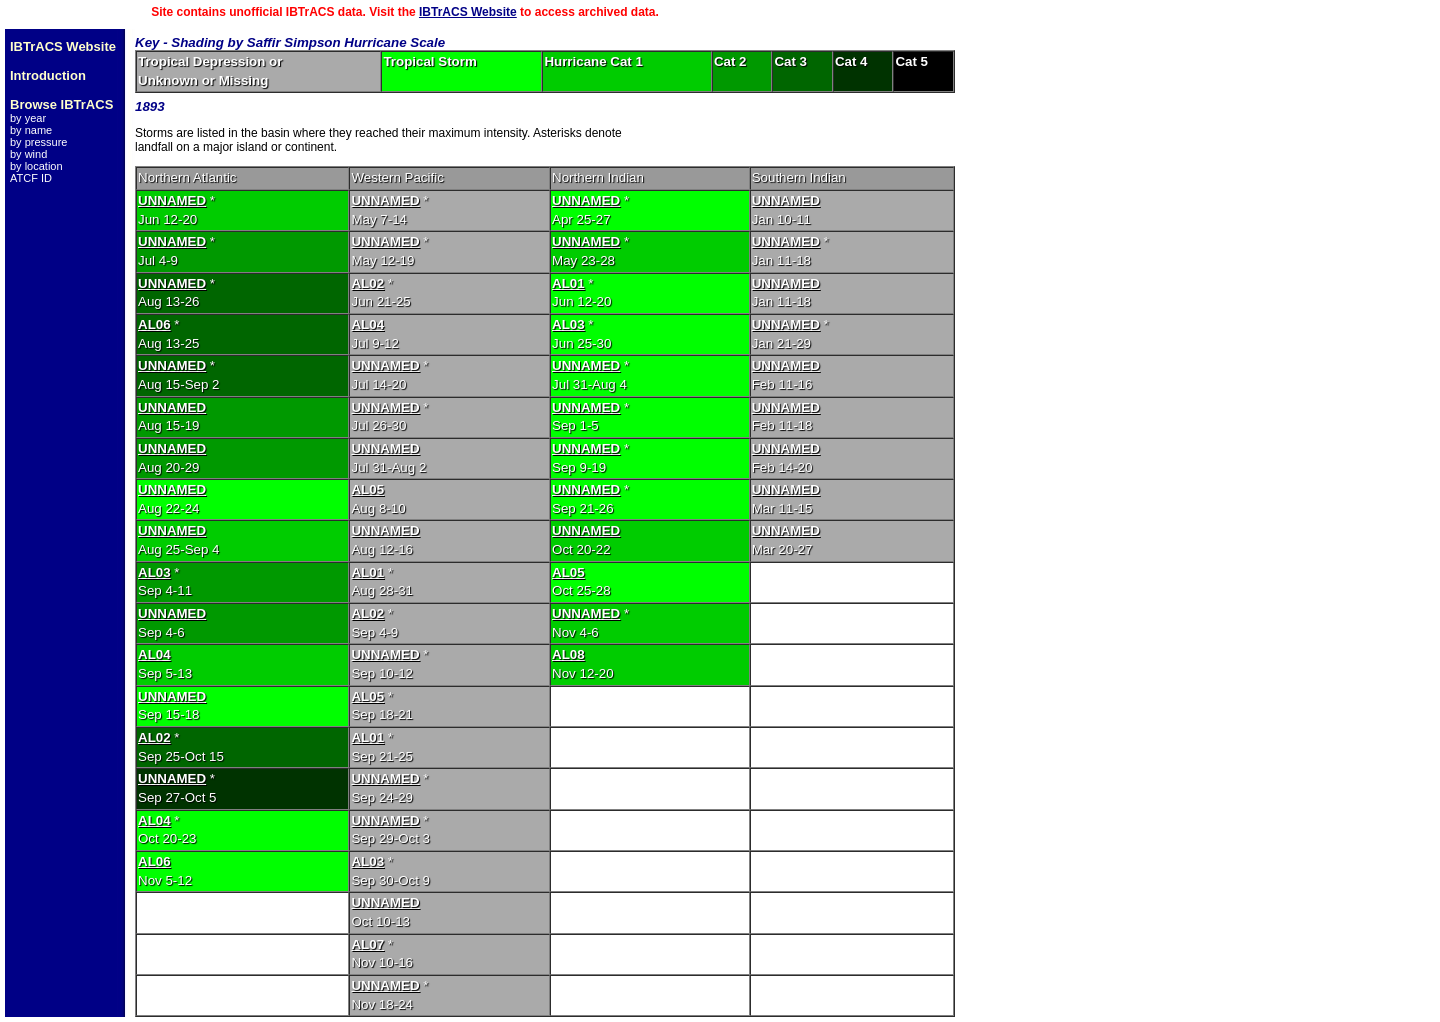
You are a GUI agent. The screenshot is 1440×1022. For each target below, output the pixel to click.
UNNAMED (172, 200)
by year (28, 118)
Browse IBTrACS (61, 104)
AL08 (568, 654)
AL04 (367, 324)
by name (31, 130)
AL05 (367, 489)
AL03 (568, 324)
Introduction (48, 75)
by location (36, 166)
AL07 (367, 944)
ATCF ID (31, 178)
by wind (28, 154)
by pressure (38, 142)
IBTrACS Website (468, 12)
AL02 (367, 283)
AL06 (154, 324)
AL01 (568, 283)
